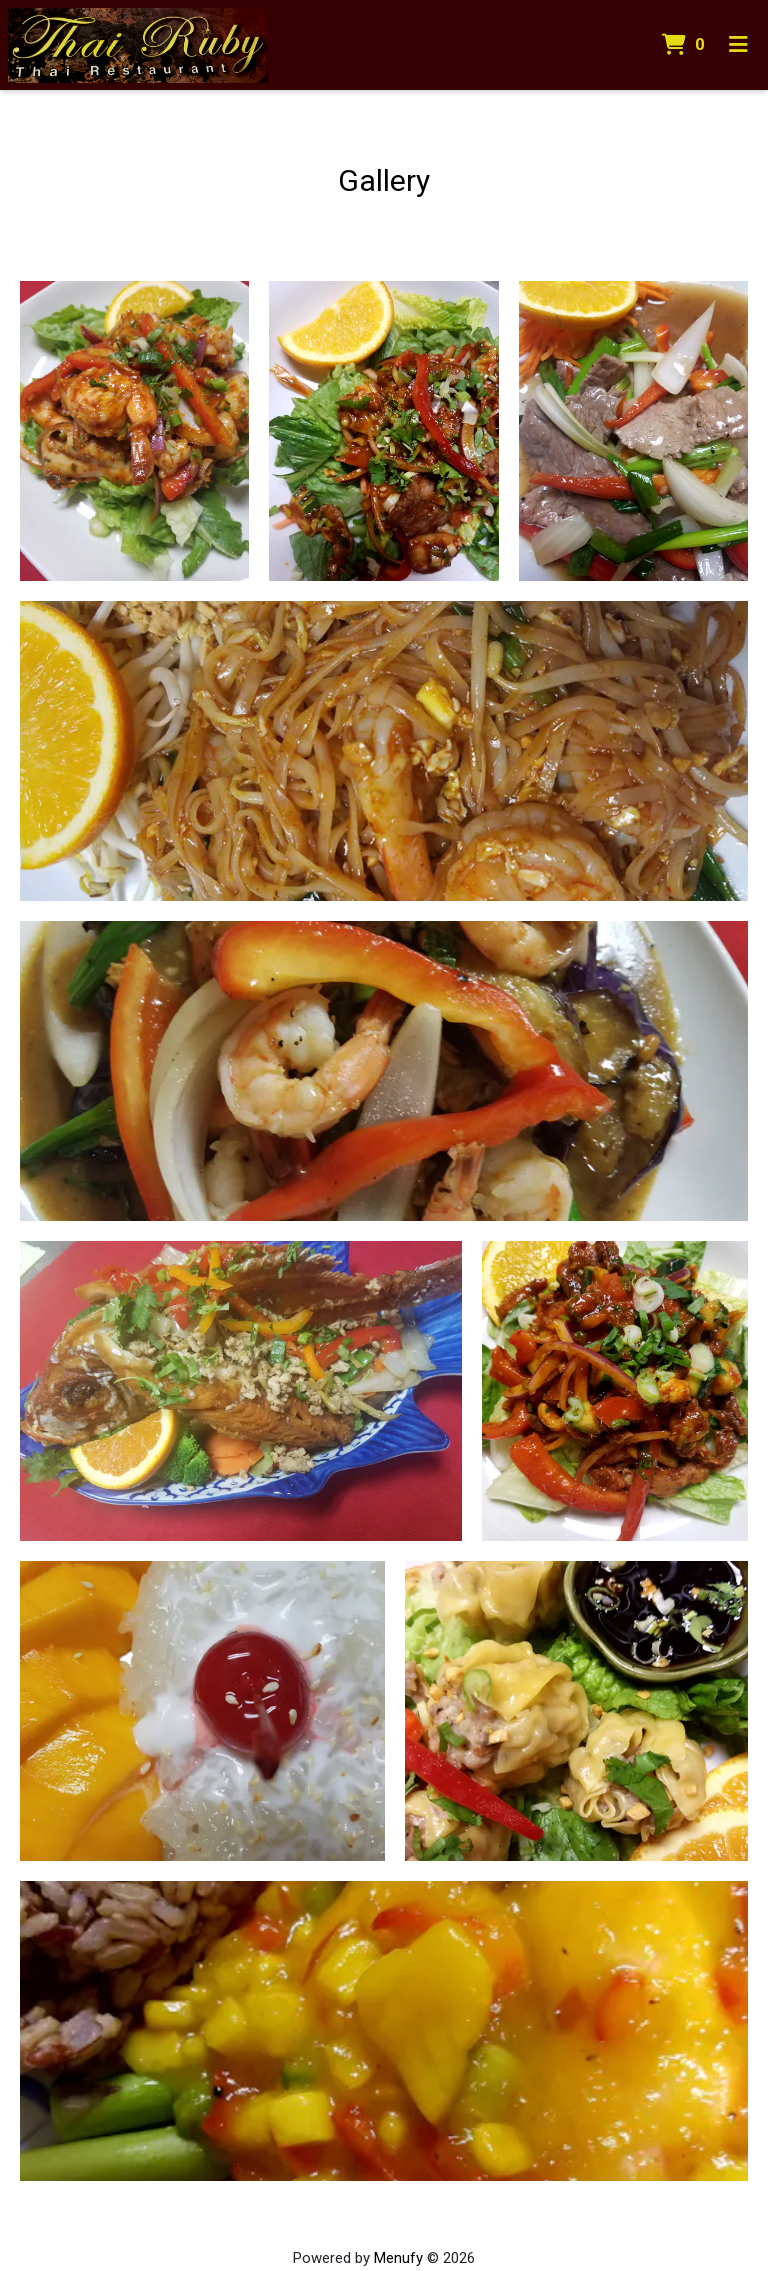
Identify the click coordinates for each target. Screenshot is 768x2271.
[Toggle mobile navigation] (738, 45)
